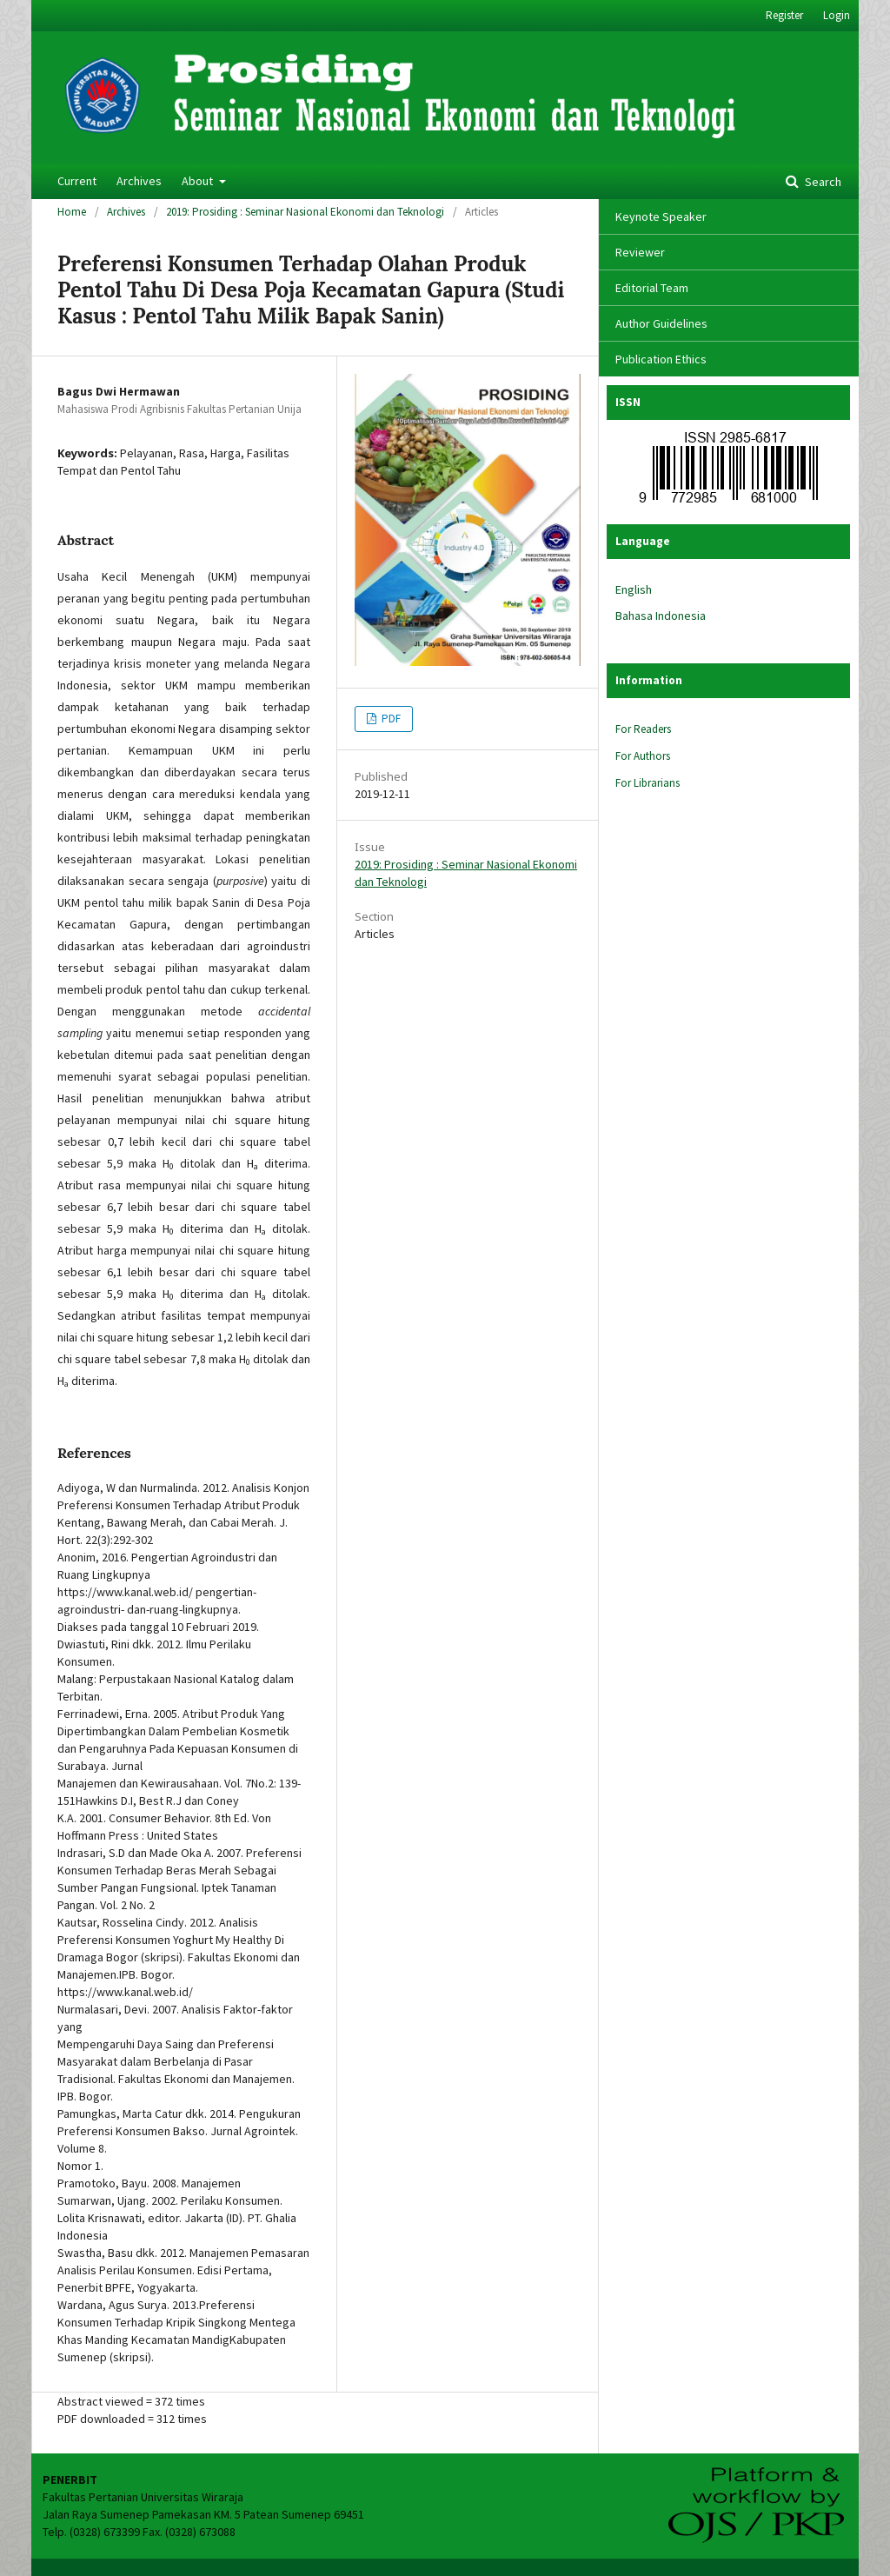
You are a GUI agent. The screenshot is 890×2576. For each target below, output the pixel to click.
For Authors (642, 756)
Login (836, 15)
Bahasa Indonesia (660, 615)
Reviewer (640, 252)
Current (76, 181)
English (633, 589)
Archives (139, 181)
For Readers (643, 729)
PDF (390, 718)
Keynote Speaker (661, 216)
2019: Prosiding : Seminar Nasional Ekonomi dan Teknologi (305, 211)
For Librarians (647, 782)
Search (821, 182)
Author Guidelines (661, 323)
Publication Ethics (661, 359)
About (199, 181)
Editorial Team (651, 288)
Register (784, 15)
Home (71, 211)
